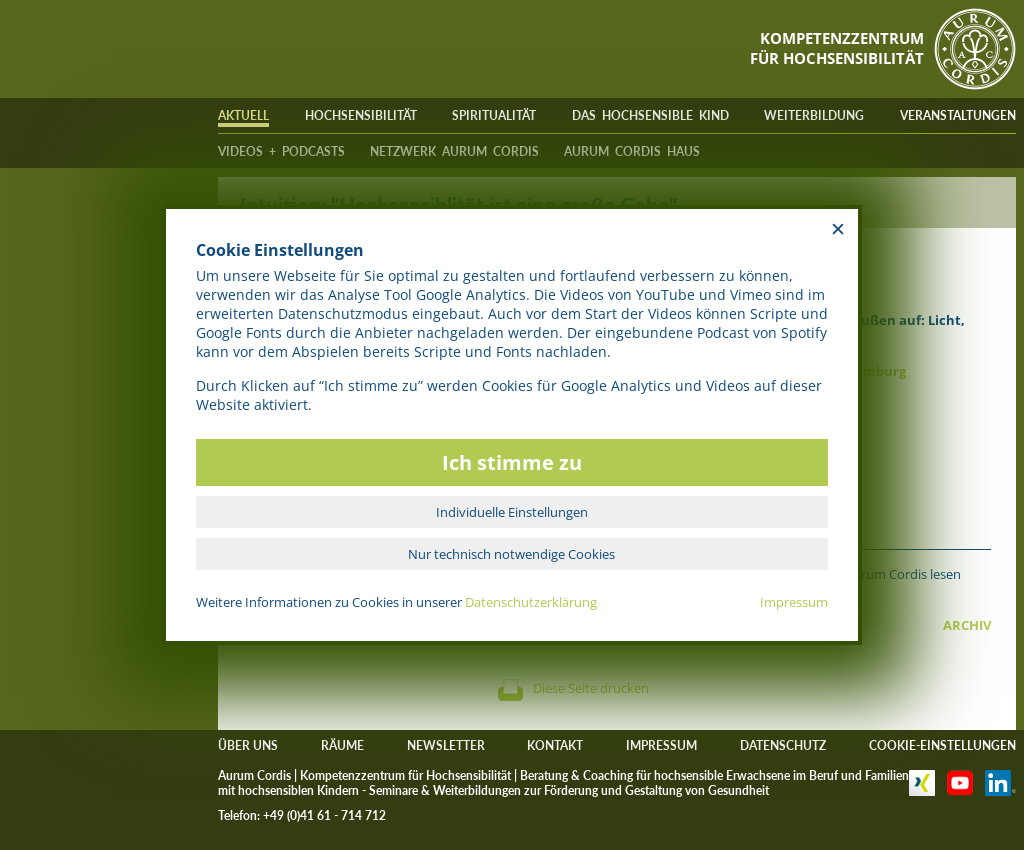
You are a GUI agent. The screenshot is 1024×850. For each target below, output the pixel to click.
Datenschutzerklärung (531, 602)
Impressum (794, 602)
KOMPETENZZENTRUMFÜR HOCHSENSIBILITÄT (837, 48)
